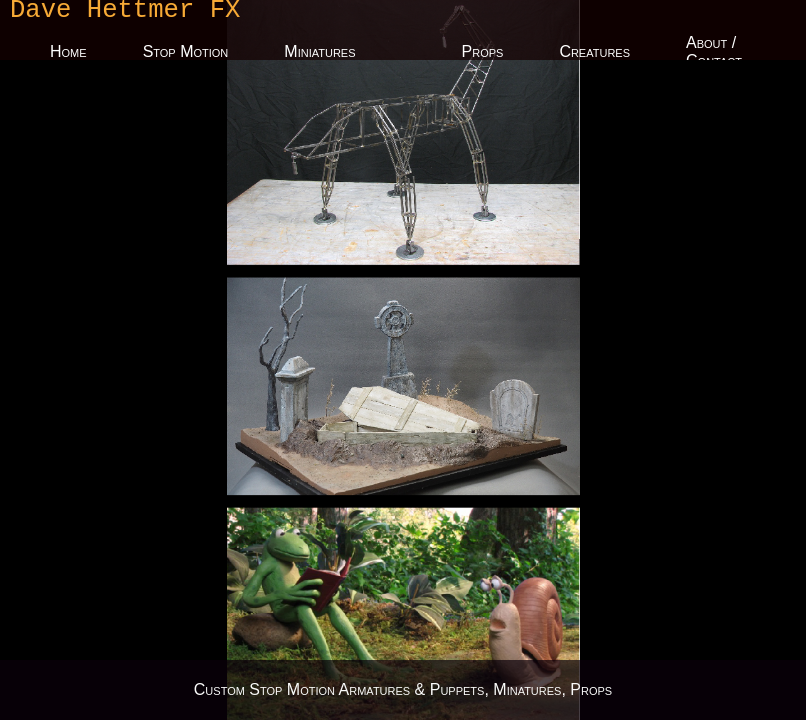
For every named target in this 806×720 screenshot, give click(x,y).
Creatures (594, 54)
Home (68, 54)
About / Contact (714, 54)
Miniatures (319, 54)
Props (483, 54)
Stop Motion (186, 54)
